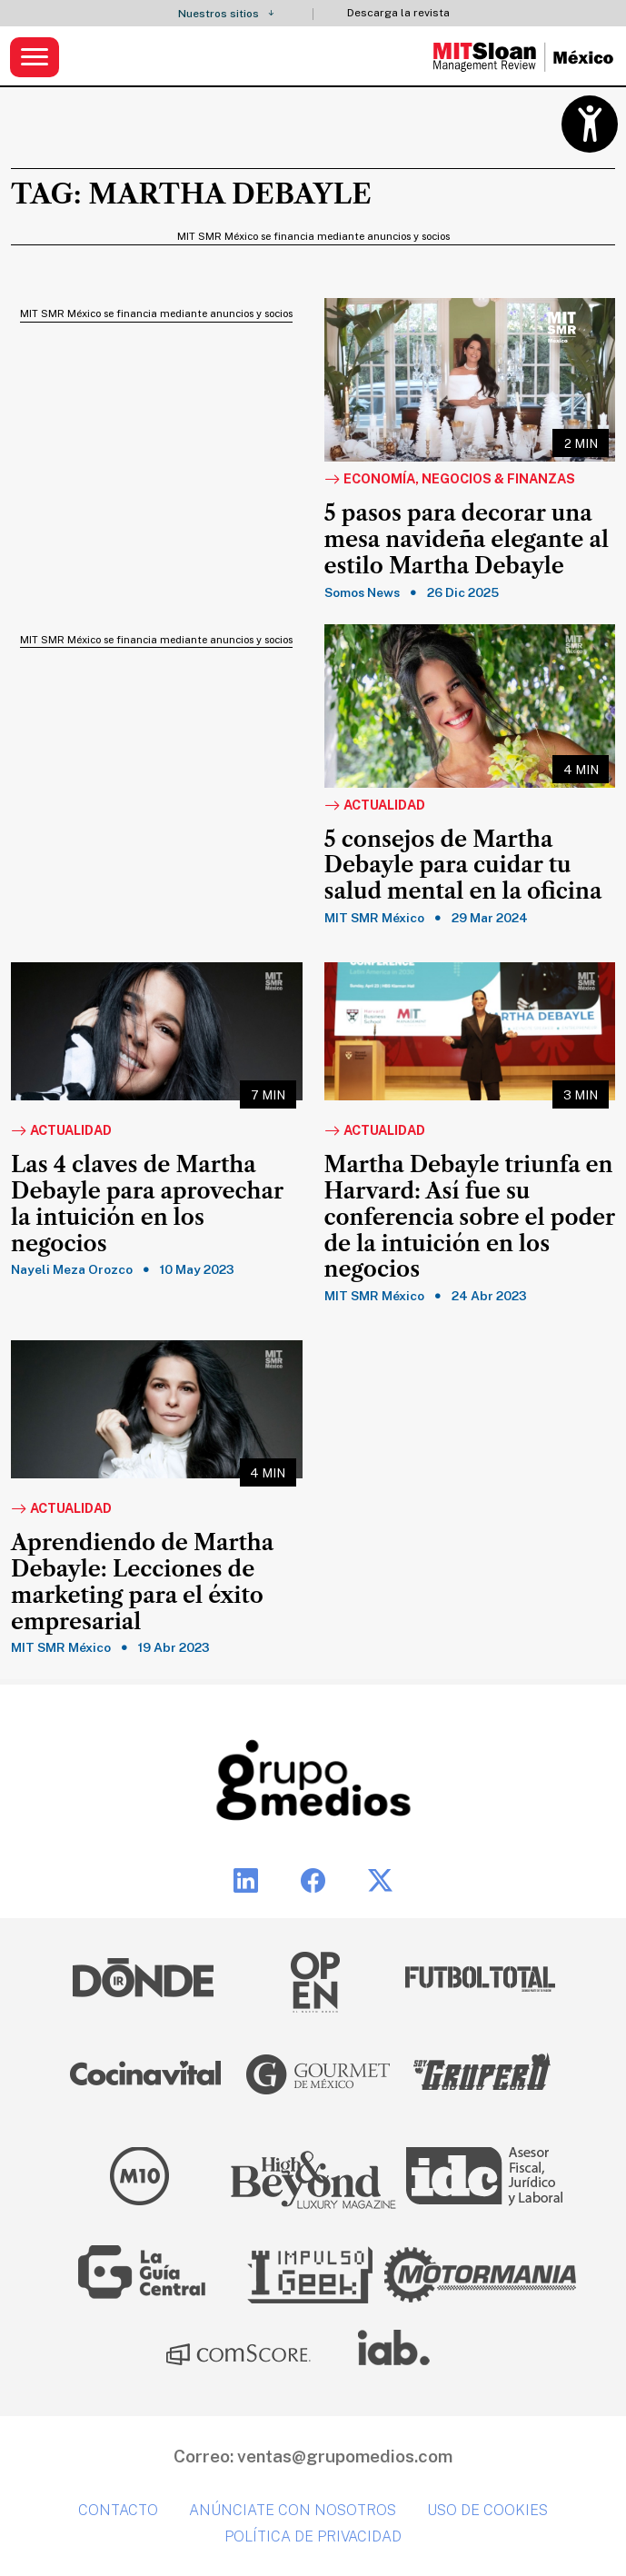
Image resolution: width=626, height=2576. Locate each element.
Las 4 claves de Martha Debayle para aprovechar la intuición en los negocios (147, 1204)
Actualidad (374, 806)
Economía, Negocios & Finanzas (449, 480)
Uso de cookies (487, 2510)
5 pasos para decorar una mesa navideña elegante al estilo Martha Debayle (466, 540)
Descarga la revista (398, 13)
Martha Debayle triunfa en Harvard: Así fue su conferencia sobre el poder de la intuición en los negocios (469, 1217)
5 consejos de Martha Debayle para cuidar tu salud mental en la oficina (463, 866)
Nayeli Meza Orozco (72, 1269)
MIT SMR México (374, 917)
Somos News (362, 592)
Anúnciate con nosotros (292, 2510)
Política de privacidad (313, 2536)
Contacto (118, 2510)
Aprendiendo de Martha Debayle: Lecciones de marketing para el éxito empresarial (142, 1582)
